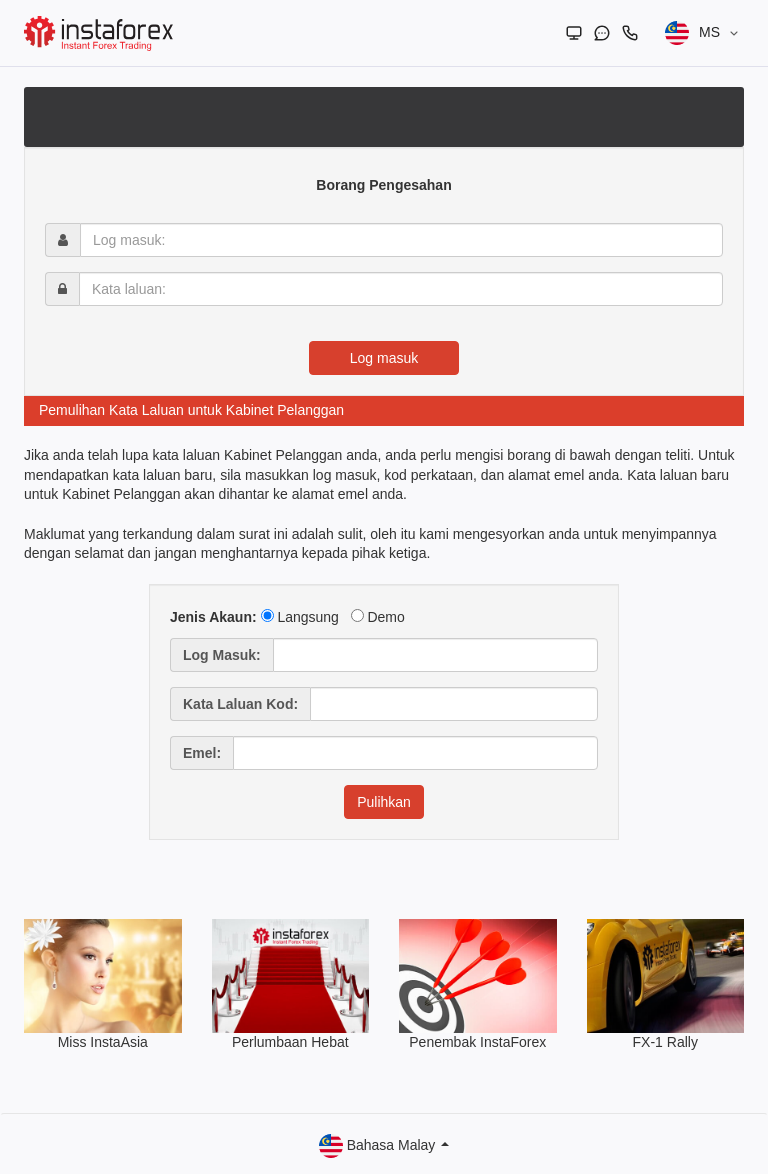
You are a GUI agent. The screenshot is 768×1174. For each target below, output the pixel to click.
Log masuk (384, 358)
